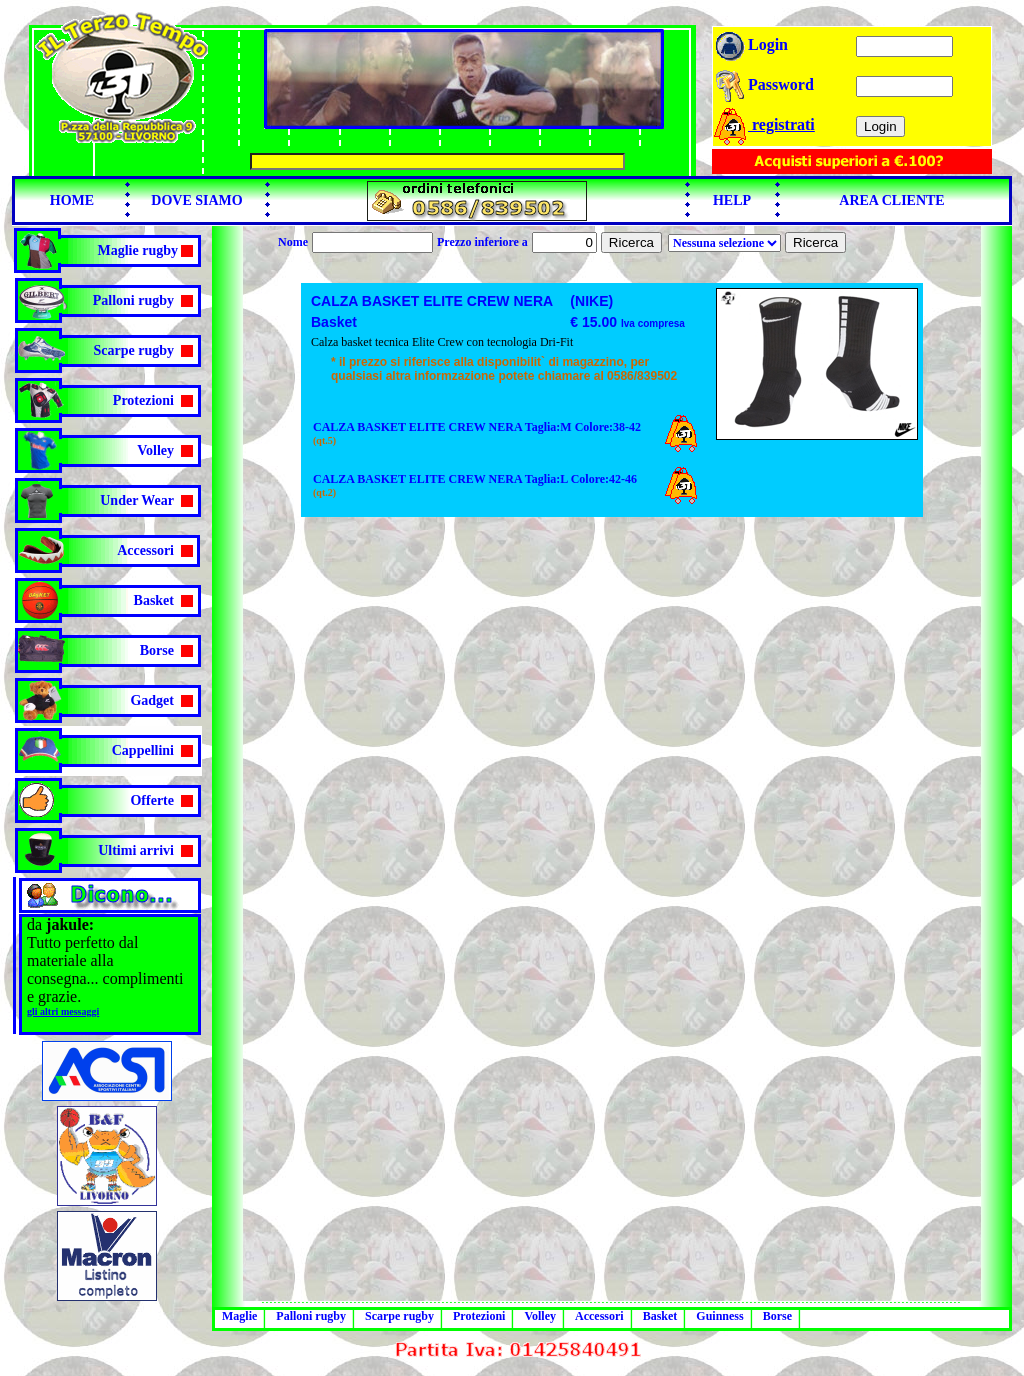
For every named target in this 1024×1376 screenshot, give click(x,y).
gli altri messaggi (63, 1011)
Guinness (719, 1316)
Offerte (152, 800)
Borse (157, 650)
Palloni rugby (133, 300)
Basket (154, 600)
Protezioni (143, 400)
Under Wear (137, 500)
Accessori (145, 550)
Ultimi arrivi (136, 850)
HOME (72, 200)
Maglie (239, 1316)
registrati (763, 124)
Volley (155, 450)
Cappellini (143, 750)
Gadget (152, 700)
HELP (732, 200)
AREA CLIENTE (891, 200)
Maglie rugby (138, 250)
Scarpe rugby (134, 350)
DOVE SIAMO (196, 200)
